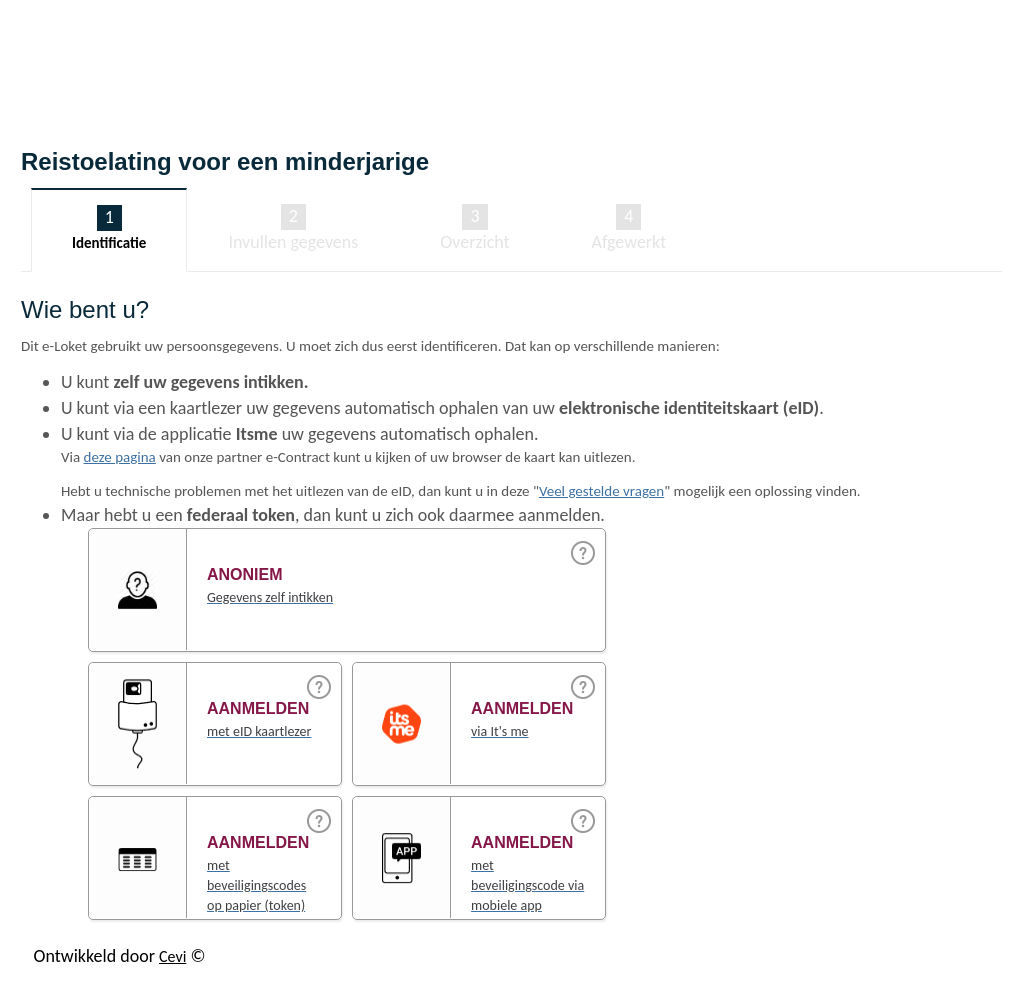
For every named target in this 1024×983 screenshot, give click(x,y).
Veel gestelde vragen (601, 491)
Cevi (172, 956)
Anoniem (245, 574)
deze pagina (120, 457)
